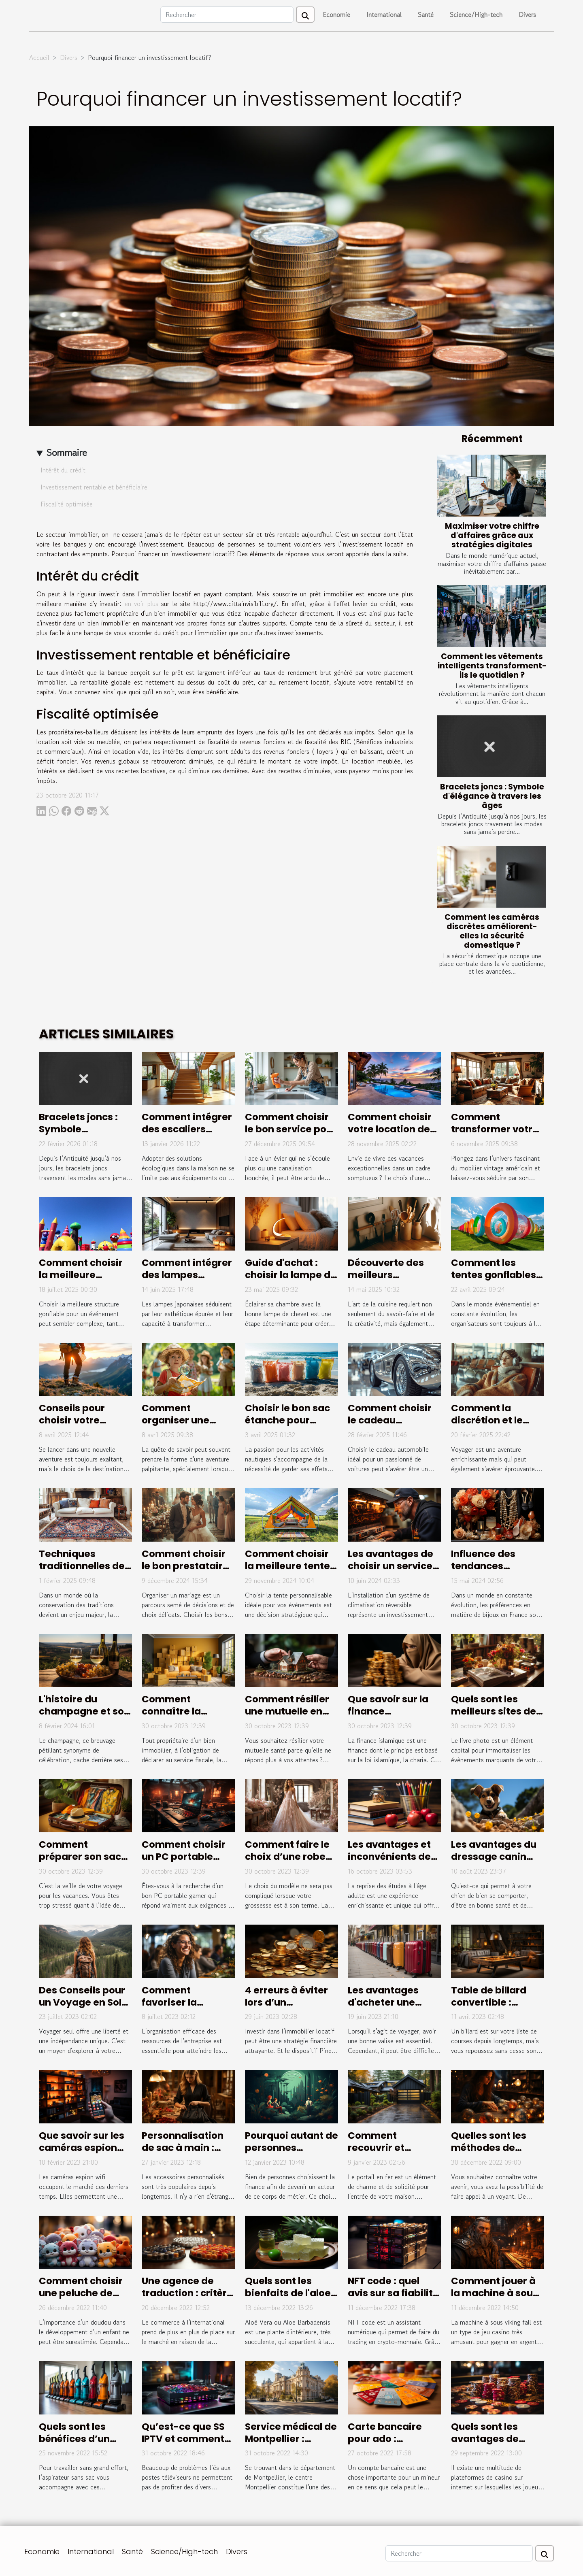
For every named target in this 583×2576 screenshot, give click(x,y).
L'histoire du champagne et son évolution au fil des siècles (84, 1717)
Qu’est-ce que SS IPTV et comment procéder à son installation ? (183, 2445)
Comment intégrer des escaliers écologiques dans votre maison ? (187, 1135)
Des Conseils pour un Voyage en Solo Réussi (83, 2002)
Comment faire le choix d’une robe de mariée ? (287, 1856)
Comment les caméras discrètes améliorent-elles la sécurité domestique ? (492, 931)
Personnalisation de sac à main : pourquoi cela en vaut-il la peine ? (182, 2153)
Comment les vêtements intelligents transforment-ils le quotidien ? (492, 666)
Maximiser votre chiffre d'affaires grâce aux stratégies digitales (492, 535)
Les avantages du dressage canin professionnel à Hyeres (493, 1862)
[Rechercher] (227, 14)
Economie (336, 14)
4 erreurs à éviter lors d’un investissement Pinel (286, 2008)
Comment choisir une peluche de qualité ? (81, 2293)
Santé (426, 14)
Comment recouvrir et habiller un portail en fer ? (390, 2153)
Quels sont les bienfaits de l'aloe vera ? (288, 2293)
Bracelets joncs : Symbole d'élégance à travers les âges (492, 796)
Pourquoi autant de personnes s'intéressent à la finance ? (291, 2153)
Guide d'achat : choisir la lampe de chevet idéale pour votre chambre (290, 1281)
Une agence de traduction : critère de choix (187, 2293)
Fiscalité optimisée (66, 504)
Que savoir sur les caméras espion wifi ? (81, 2147)
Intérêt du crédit (62, 470)
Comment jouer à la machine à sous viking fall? (494, 2293)
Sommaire (67, 452)
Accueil (39, 57)
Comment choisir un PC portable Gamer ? (184, 1856)
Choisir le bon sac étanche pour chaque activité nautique (287, 1426)
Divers (527, 14)
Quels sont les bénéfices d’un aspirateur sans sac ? (77, 2445)
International (384, 14)
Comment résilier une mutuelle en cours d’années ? (287, 1711)
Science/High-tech (476, 14)
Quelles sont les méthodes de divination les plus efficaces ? (494, 2153)
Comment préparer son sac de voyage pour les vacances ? (85, 1862)
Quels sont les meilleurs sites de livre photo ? (493, 1711)
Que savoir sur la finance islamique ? (388, 1711)
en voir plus (141, 603)
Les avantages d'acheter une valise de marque (390, 2002)
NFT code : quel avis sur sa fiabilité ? (393, 2293)
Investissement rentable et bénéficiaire (93, 487)
